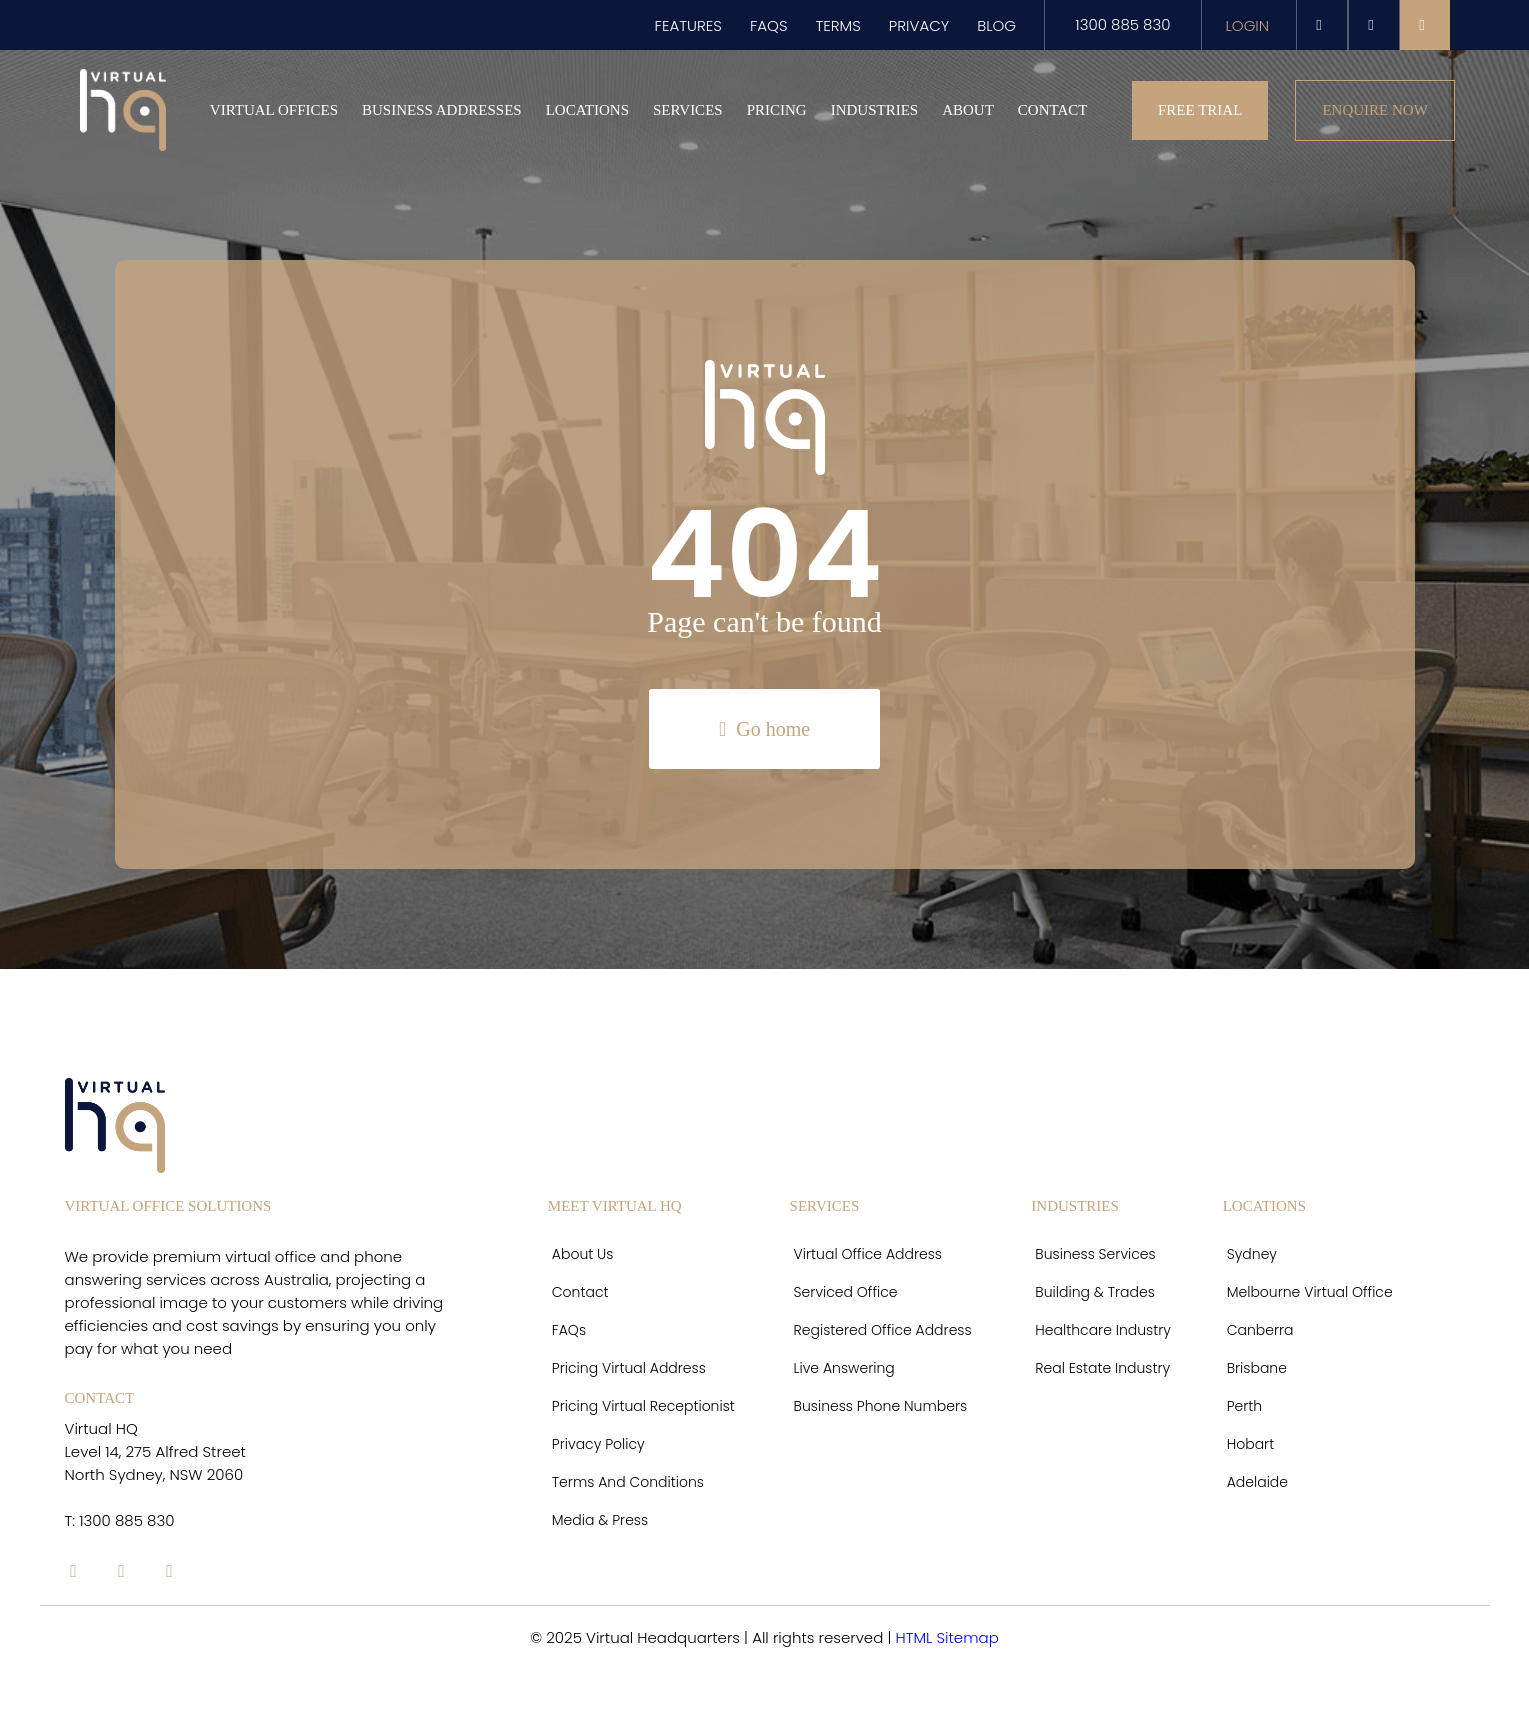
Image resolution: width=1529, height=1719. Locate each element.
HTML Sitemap (946, 1637)
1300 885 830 (1122, 24)
